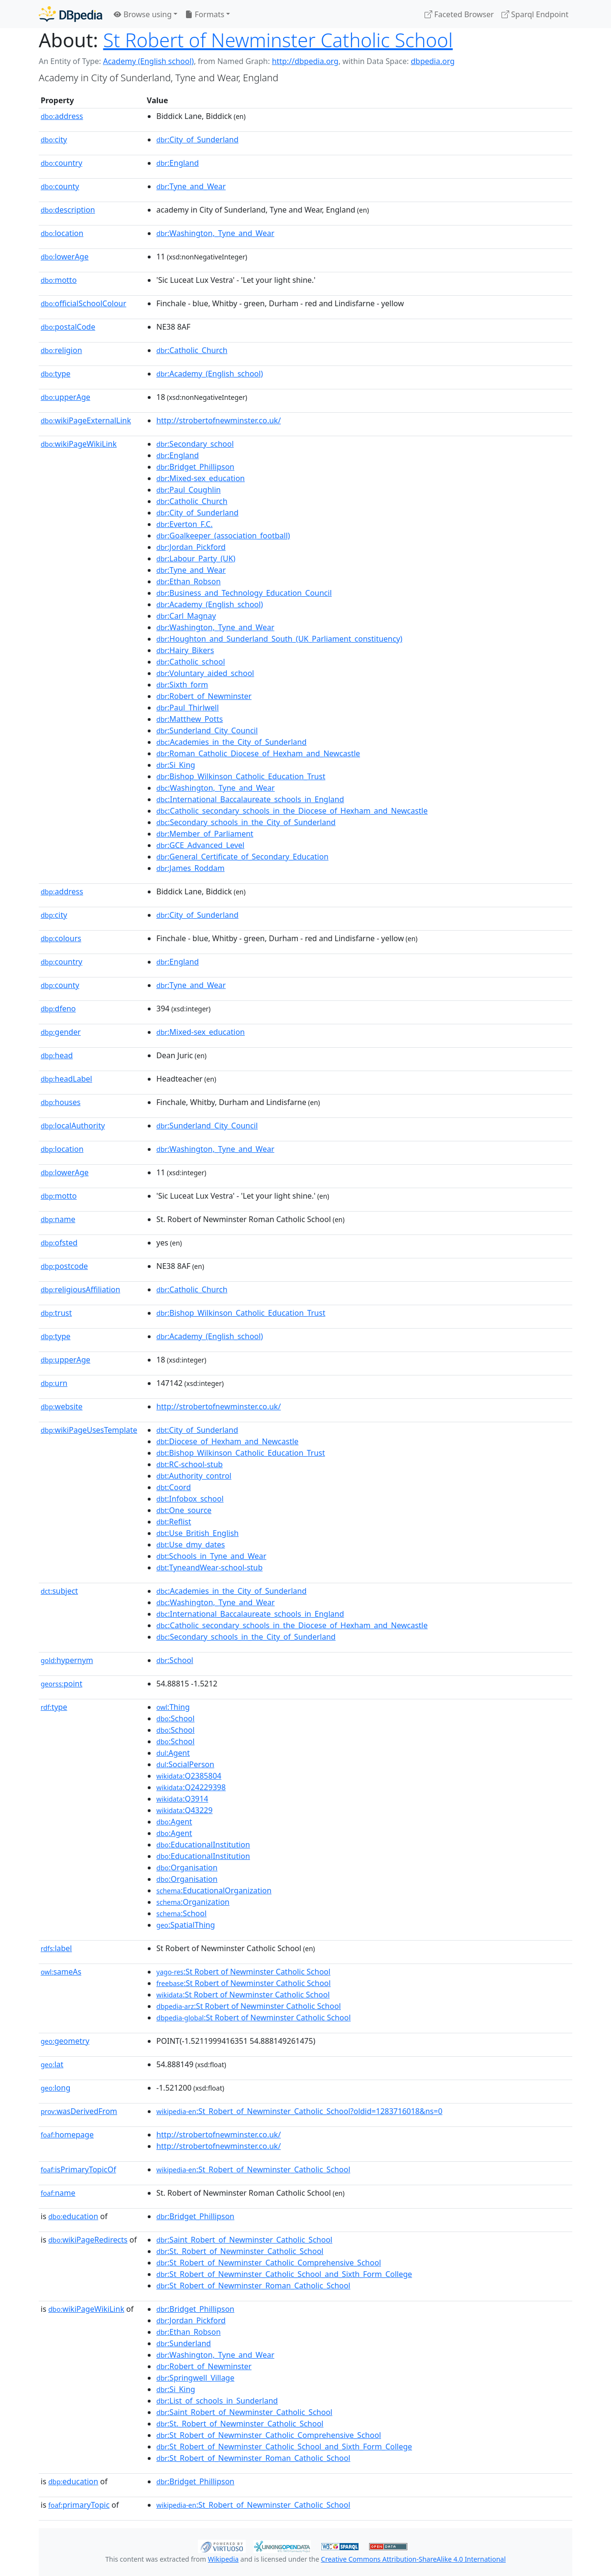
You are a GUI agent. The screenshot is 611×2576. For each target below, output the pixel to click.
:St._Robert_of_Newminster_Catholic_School (239, 2251)
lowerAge (64, 256)
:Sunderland (183, 2343)
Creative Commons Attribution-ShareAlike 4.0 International (413, 2559)
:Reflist (173, 1521)
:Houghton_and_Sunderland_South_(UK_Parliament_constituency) (279, 638)
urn (54, 1383)
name (58, 1219)
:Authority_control (193, 1475)
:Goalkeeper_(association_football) (223, 535)
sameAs (61, 1971)
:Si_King (175, 765)
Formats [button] (204, 14)
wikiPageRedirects (88, 2239)
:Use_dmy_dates (190, 1544)
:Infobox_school (190, 1498)
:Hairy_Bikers (185, 650)
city (54, 139)
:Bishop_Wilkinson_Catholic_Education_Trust (240, 776)
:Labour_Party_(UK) (195, 558)
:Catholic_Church (192, 350)
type (55, 373)
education (73, 2216)
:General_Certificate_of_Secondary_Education (242, 856)
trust (56, 1313)
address (62, 116)
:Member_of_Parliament (204, 833)
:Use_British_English (197, 1533)
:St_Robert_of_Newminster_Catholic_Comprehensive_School (268, 2262)
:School (174, 1660)
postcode (64, 1266)
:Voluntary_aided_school (205, 673)
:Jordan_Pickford (191, 547)
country (61, 163)
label (56, 1948)
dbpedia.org (433, 61)
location (62, 233)
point (61, 1683)
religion (61, 350)
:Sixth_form (182, 684)
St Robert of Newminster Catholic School (278, 40)
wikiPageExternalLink (86, 420)
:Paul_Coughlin (188, 489)
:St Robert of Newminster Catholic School (243, 1971)
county (60, 186)
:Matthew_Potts (189, 719)
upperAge (65, 397)
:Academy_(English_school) (209, 373)
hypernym (67, 1660)
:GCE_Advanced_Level (200, 845)
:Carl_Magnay (186, 616)
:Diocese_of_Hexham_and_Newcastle (227, 1441)
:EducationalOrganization (214, 1890)
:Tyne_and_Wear (191, 186)
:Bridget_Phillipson (195, 467)
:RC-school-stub (189, 1464)
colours (61, 938)
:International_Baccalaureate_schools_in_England (250, 799)
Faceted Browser (459, 14)
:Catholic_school (190, 661)
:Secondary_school (195, 444)
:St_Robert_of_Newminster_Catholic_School (253, 2169)
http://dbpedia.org (305, 61)
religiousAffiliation (80, 1289)
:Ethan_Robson (188, 581)
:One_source (183, 1510)
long (55, 2087)
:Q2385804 (188, 1776)
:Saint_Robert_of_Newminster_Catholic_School (244, 2239)
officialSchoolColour (83, 303)
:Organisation (187, 1867)
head (57, 1055)
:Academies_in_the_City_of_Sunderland (231, 742)
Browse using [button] (143, 14)
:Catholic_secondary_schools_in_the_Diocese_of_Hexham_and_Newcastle (291, 810)
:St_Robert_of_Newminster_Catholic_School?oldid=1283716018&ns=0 (299, 2111)
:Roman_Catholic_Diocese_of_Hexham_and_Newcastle (258, 753)
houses (60, 1102)
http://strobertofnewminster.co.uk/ (218, 420)
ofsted (59, 1242)
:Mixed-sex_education (200, 478)
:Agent (173, 1753)
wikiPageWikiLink (79, 444)
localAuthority (73, 1125)
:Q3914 (182, 1798)
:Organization (192, 1902)
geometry (65, 2041)
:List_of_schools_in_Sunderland (217, 2400)
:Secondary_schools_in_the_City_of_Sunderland (246, 822)
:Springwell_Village (195, 2377)
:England (177, 163)
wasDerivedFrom (79, 2111)
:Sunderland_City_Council (207, 730)
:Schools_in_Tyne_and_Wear (211, 1556)
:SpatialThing (185, 1925)
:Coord (173, 1487)
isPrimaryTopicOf (78, 2169)
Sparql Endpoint (535, 14)
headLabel (66, 1078)
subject (59, 1591)
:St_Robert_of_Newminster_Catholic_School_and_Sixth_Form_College (284, 2274)
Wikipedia (223, 2559)
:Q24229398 (191, 1787)
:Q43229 (184, 1810)
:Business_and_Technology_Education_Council (244, 593)
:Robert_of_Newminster (203, 696)
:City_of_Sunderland (197, 139)
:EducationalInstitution (203, 1844)
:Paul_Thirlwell (187, 707)
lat (52, 2064)
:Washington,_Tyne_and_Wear (215, 233)
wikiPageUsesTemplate (89, 1430)
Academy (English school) (148, 61)
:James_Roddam (190, 868)
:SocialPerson (185, 1764)
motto (58, 280)
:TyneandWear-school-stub (209, 1567)
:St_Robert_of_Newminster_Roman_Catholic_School (253, 2285)
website (62, 1406)
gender (61, 1032)
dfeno (58, 1008)
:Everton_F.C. (184, 524)
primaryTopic (78, 2505)
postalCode (68, 327)
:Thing (173, 1707)
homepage (67, 2134)
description (68, 209)
